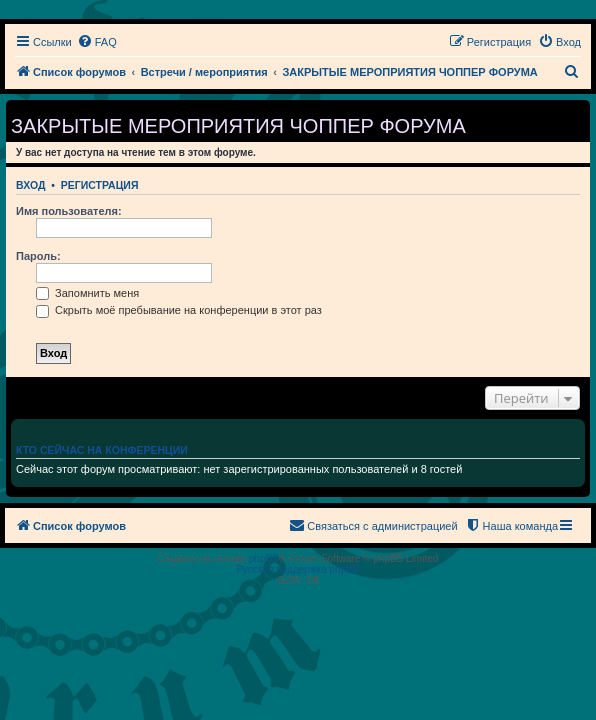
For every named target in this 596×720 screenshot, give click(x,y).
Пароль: (38, 256)
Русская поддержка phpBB (297, 569)
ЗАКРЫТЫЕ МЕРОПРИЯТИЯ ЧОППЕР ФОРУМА (238, 126)
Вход (30, 185)
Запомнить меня (87, 293)
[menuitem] (97, 42)
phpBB (264, 558)
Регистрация (100, 185)
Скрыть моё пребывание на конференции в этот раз (179, 310)
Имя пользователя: (69, 211)
